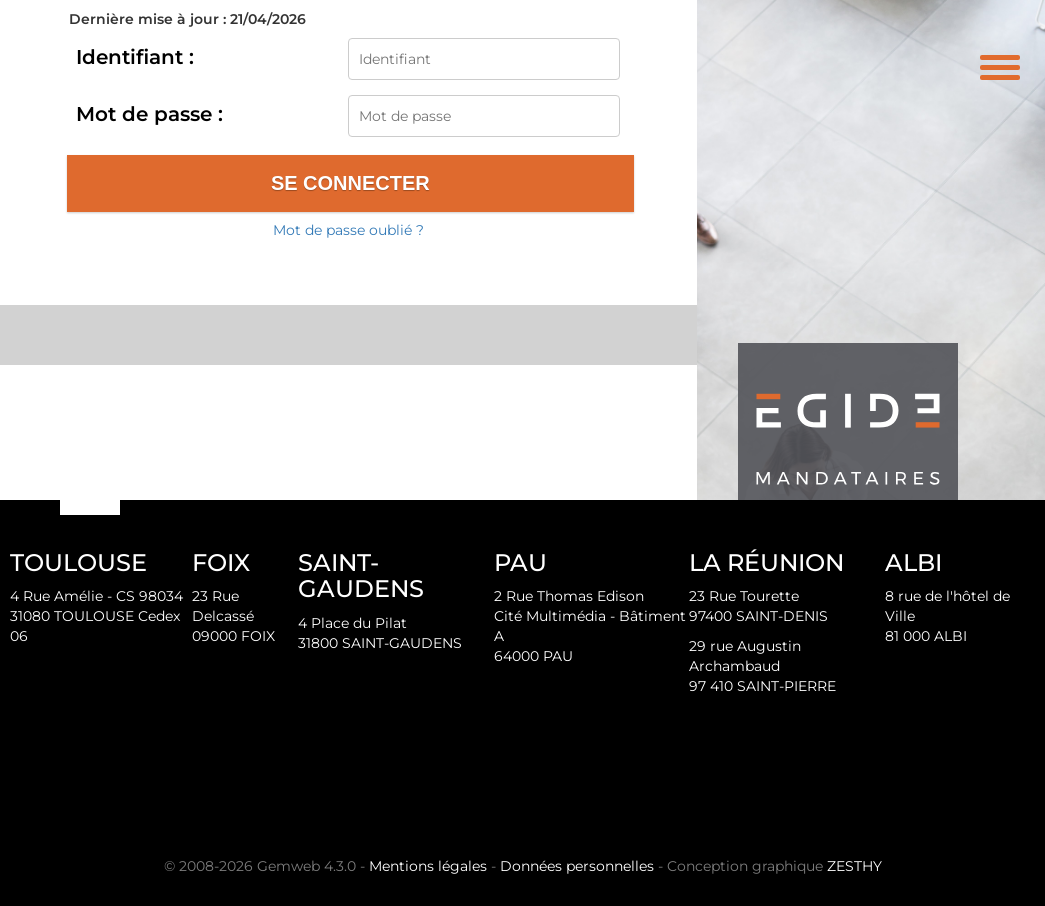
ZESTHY (854, 866)
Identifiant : (135, 57)
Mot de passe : (149, 114)
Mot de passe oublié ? (348, 230)
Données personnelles (577, 866)
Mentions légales (428, 866)
